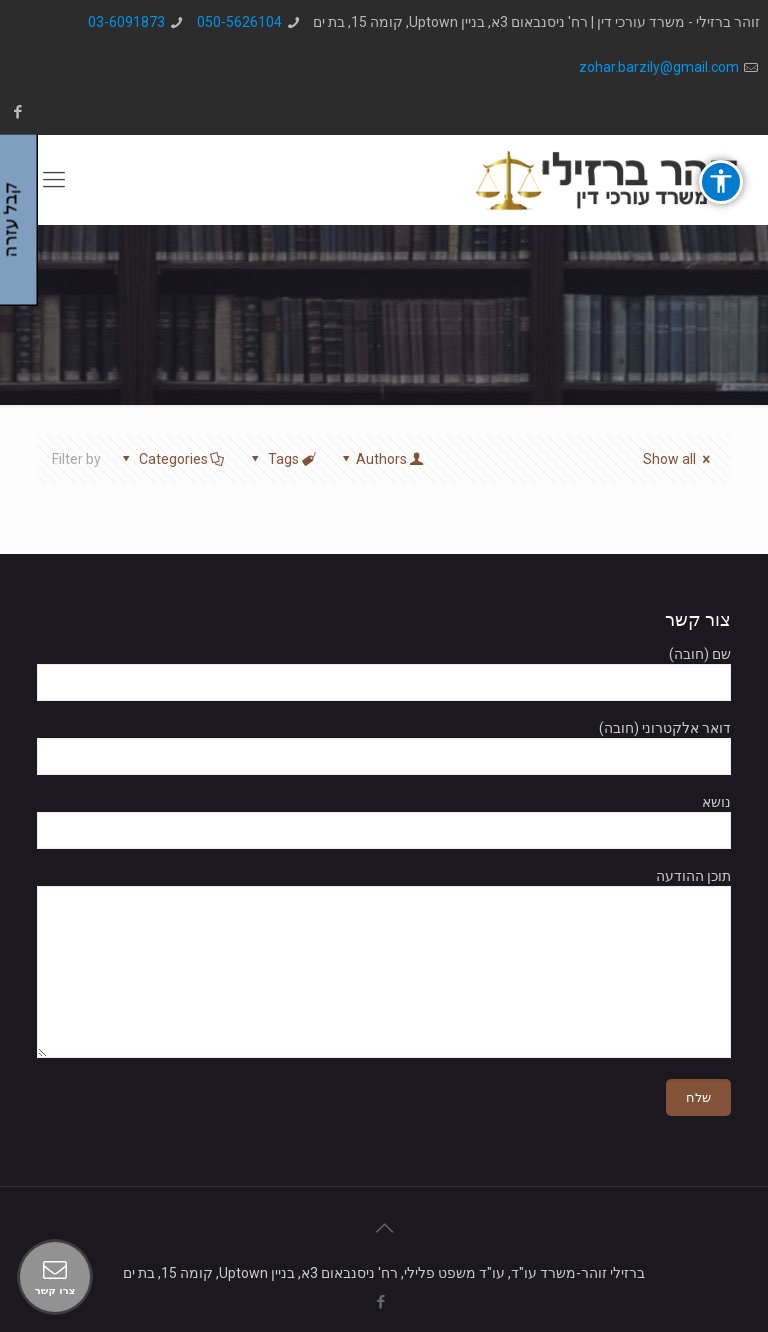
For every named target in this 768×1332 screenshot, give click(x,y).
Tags (281, 459)
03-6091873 (126, 22)
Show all (679, 459)
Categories (171, 459)
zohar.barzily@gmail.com (659, 67)
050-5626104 (239, 22)
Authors (381, 459)
